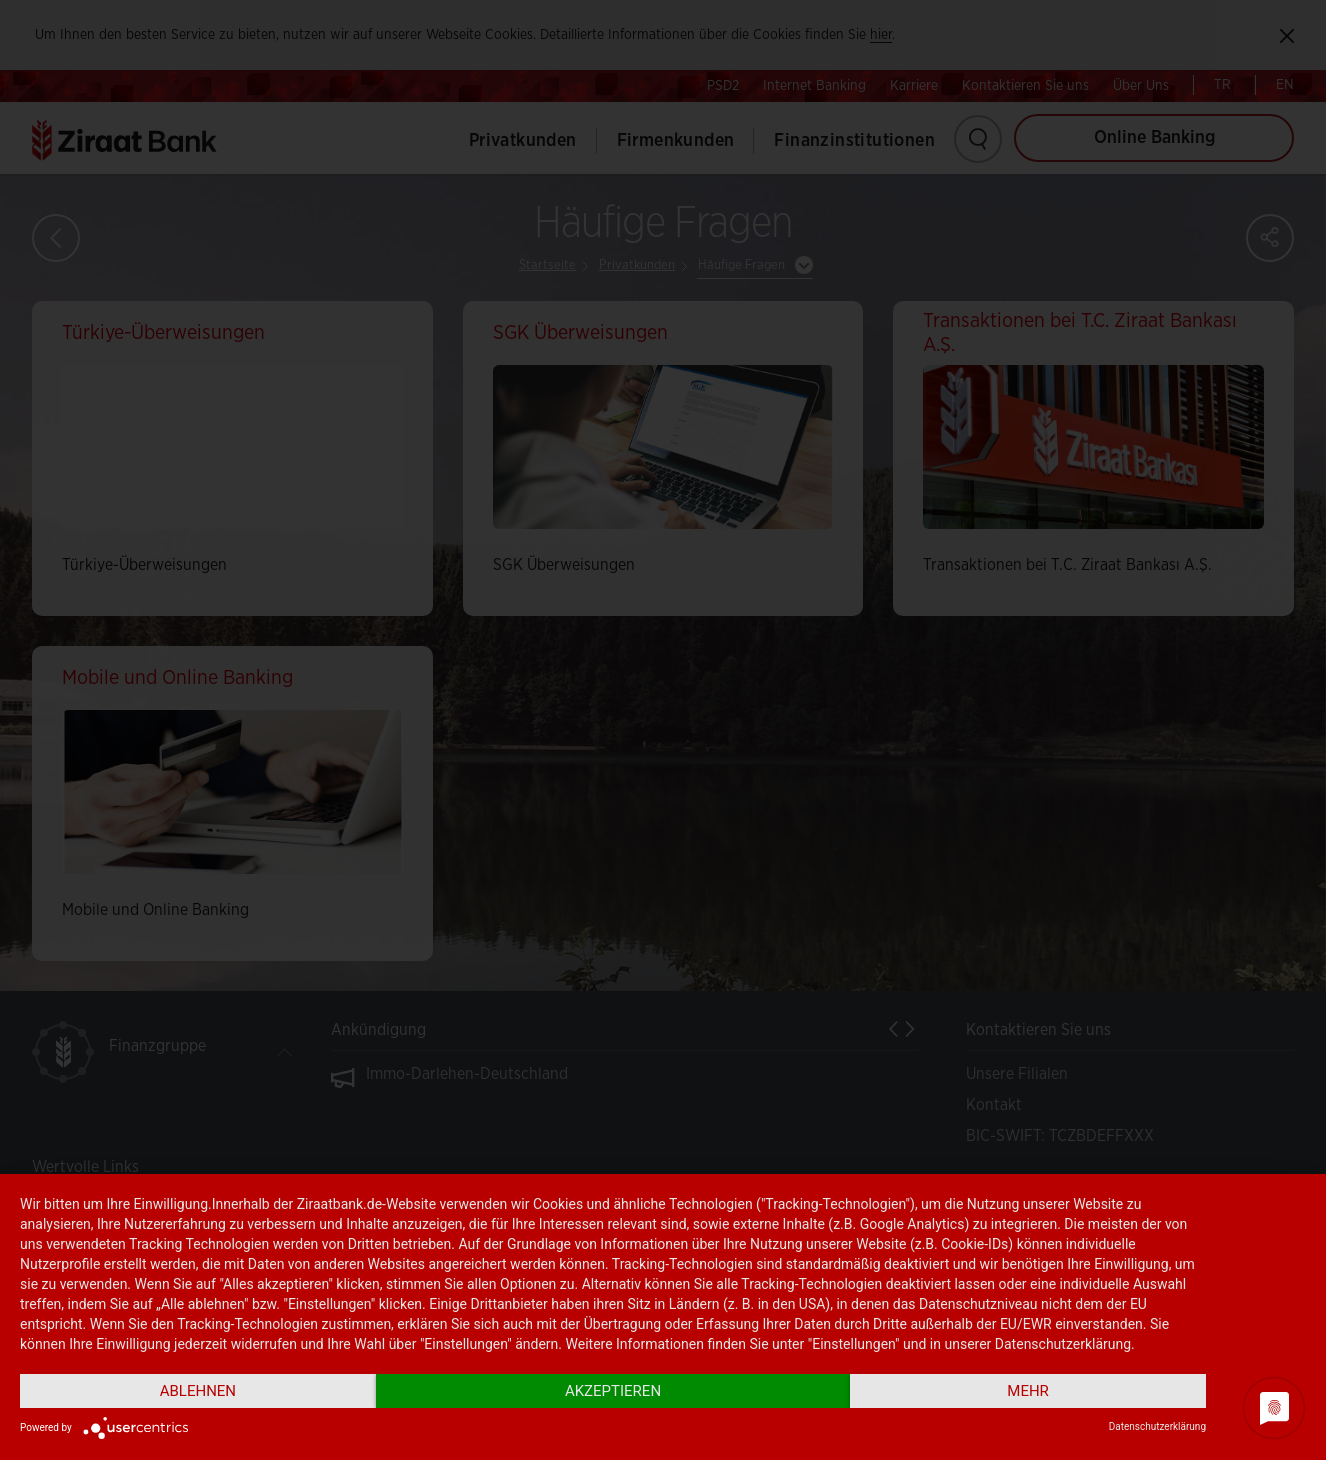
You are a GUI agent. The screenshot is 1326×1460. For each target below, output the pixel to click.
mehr (1028, 1391)
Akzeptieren (613, 1391)
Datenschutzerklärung (1157, 1426)
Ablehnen (198, 1391)
